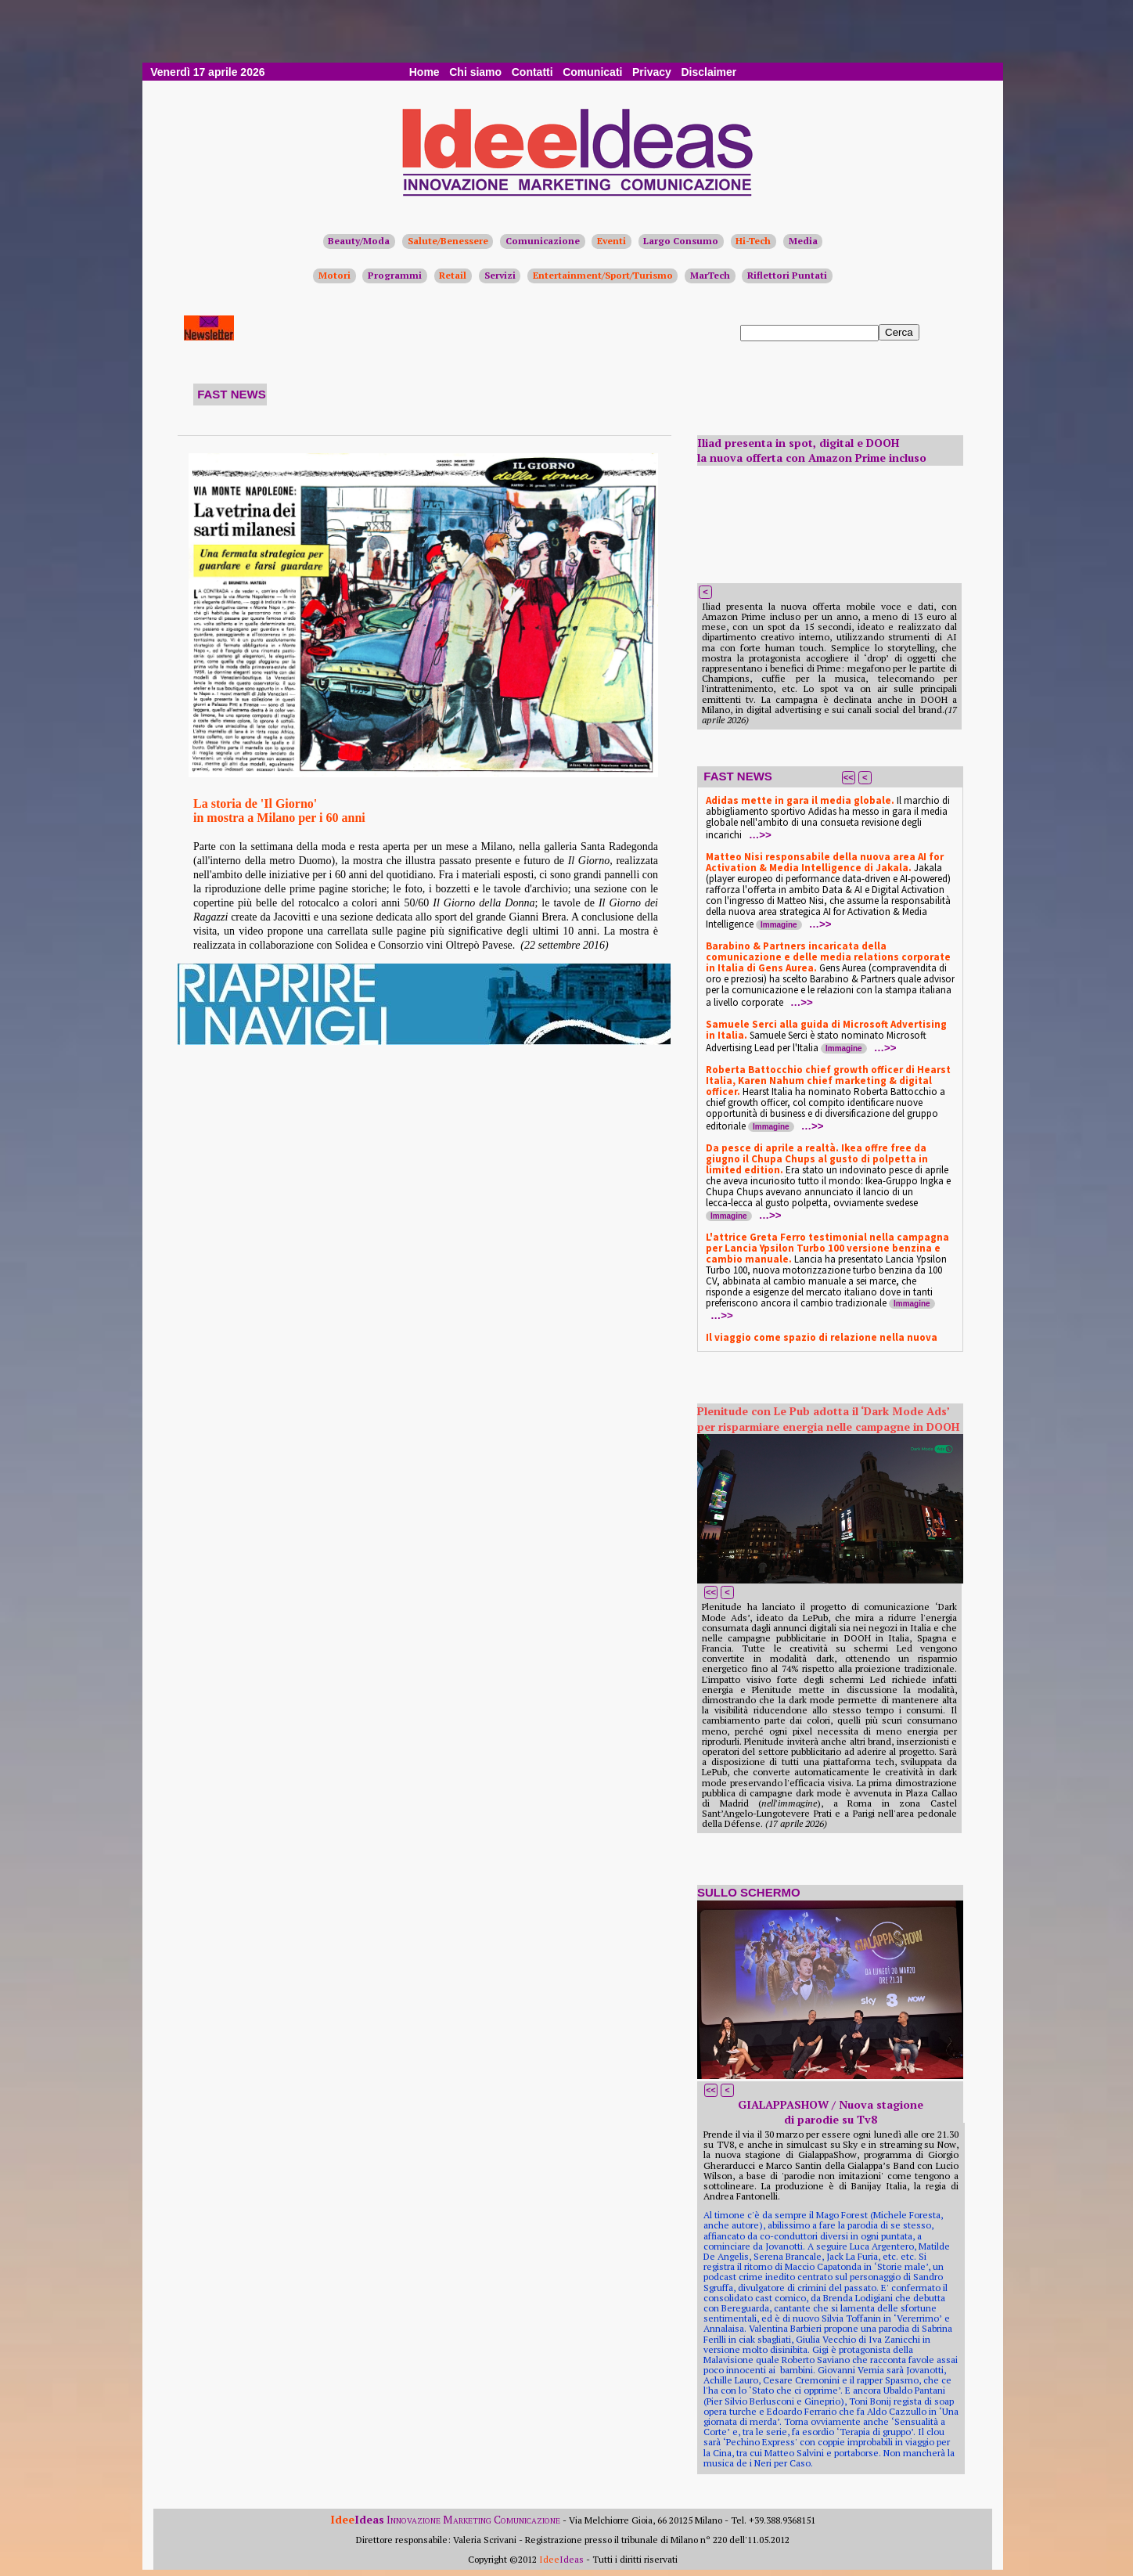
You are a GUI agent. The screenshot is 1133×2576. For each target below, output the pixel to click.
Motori (334, 275)
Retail (452, 275)
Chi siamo (475, 72)
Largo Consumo (680, 241)
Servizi (500, 275)
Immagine (779, 925)
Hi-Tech (753, 241)
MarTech (710, 275)
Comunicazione (542, 241)
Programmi (395, 275)
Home (424, 72)
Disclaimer (708, 72)
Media (803, 241)
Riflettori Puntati (787, 275)
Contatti (532, 72)
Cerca (899, 332)
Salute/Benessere (448, 241)
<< (848, 777)
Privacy (651, 72)
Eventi (611, 241)
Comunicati (592, 72)
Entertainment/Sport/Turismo (603, 275)
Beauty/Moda (359, 241)
